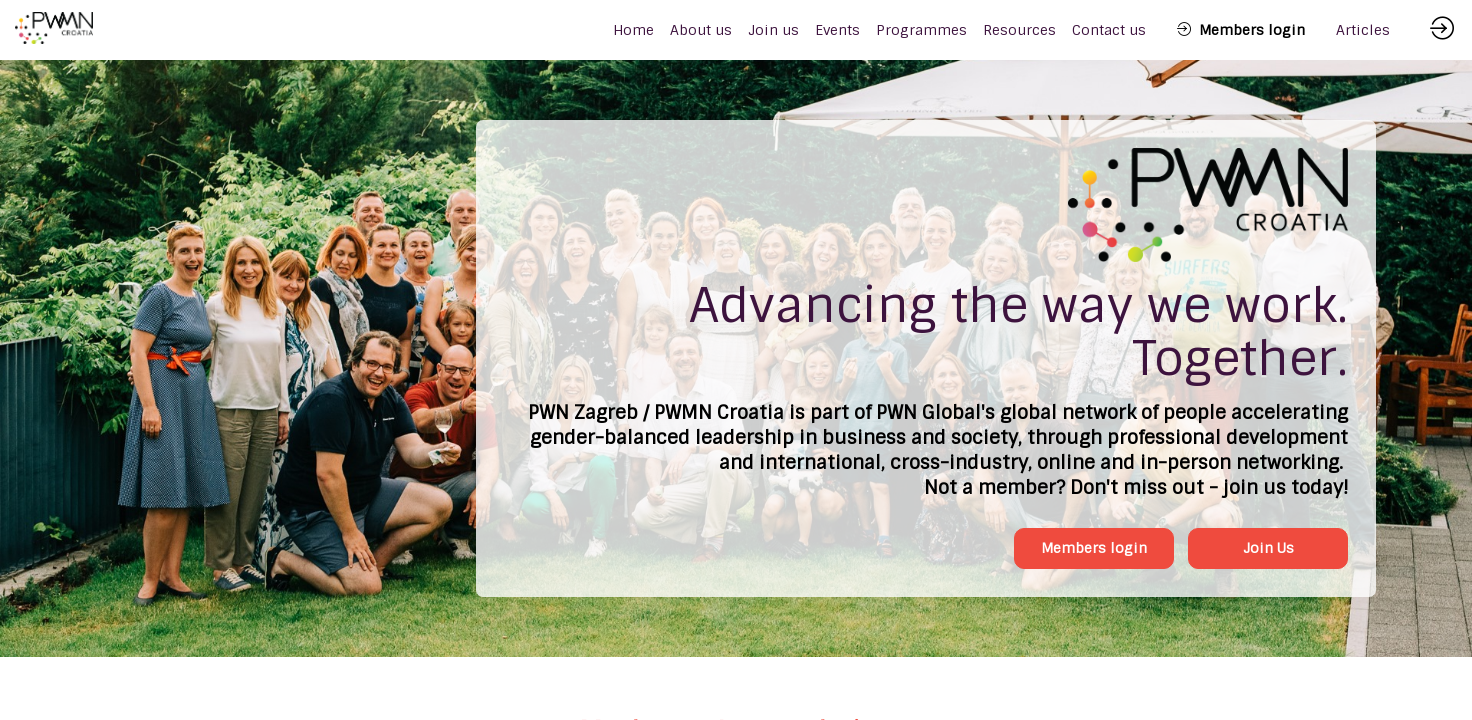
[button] (1241, 30)
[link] (701, 30)
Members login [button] (1094, 548)
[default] (633, 30)
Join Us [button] (1268, 548)
